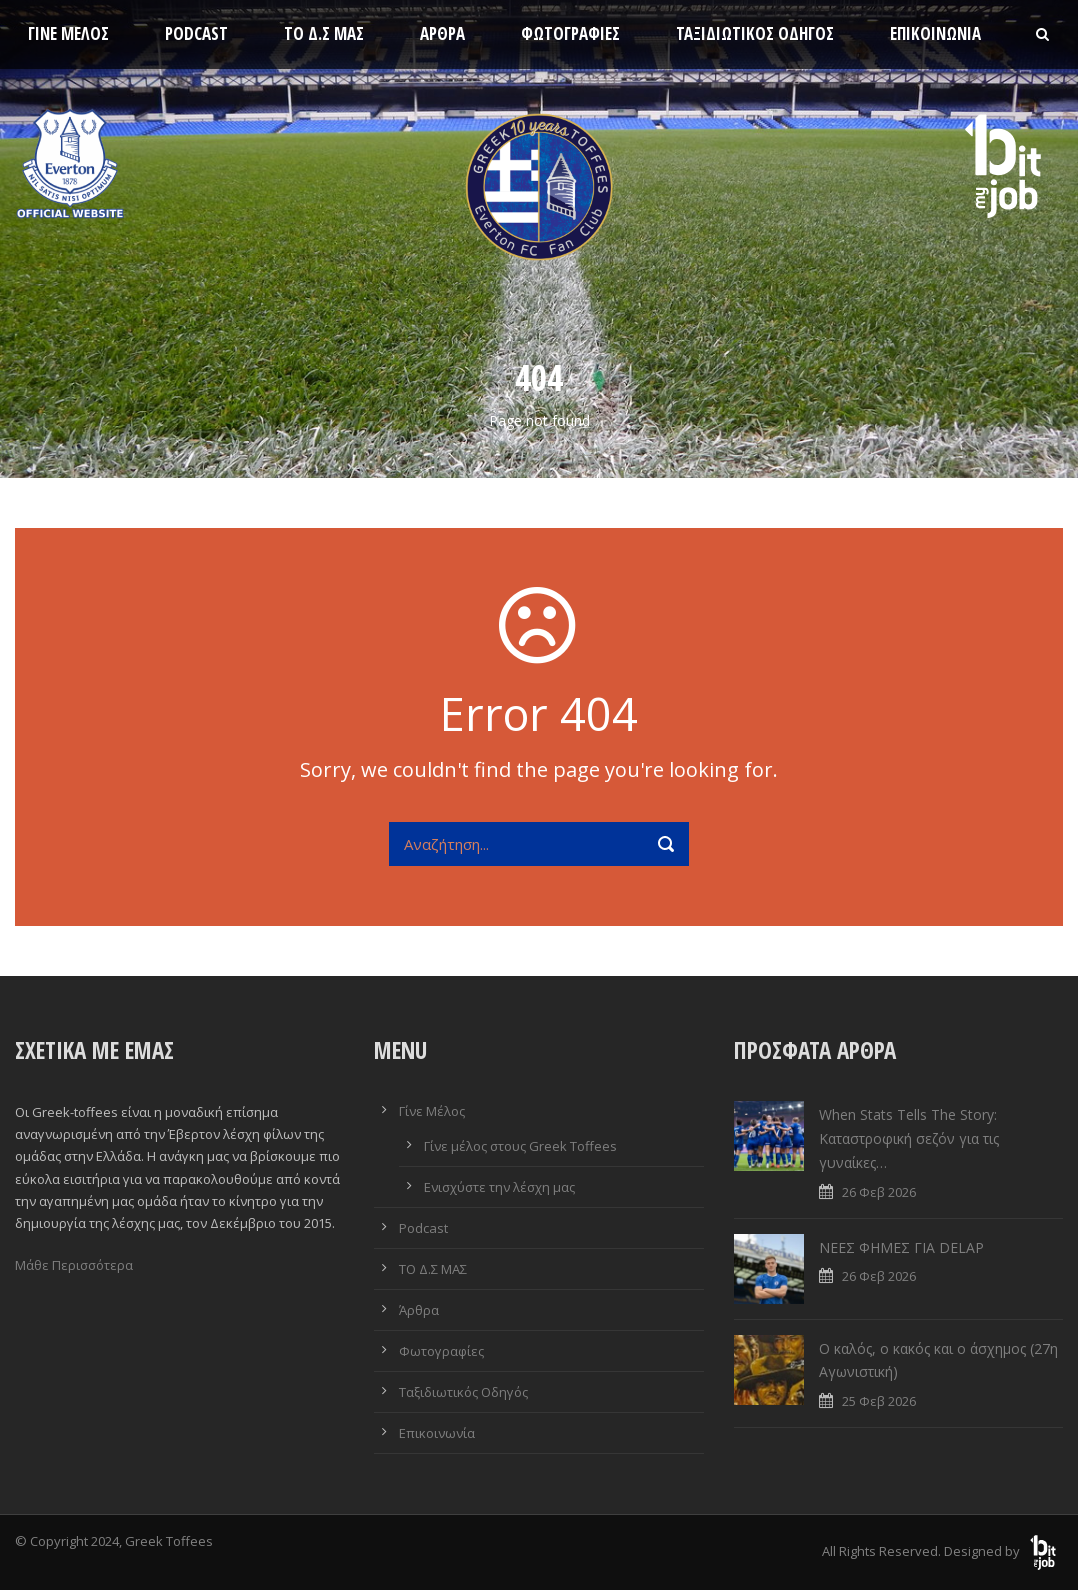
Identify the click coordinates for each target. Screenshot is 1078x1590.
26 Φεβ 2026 (879, 1192)
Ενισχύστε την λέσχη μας (499, 1187)
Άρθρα (442, 33)
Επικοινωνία (935, 33)
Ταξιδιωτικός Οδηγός (755, 33)
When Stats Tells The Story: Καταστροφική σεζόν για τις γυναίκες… (909, 1138)
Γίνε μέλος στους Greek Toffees (520, 1146)
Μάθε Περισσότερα (74, 1265)
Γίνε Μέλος (68, 33)
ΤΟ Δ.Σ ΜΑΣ (324, 33)
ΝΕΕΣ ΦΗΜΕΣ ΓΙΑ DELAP (901, 1247)
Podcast (196, 33)
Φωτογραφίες (570, 33)
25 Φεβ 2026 (879, 1401)
